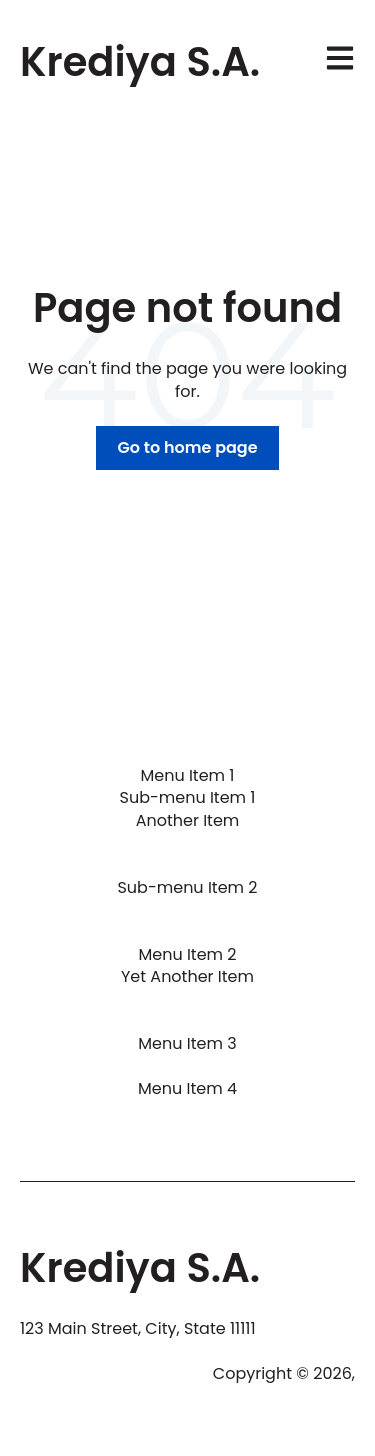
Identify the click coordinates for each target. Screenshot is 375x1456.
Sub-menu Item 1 (188, 797)
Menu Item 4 (187, 1088)
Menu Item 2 (187, 954)
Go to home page (187, 447)
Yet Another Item (187, 976)
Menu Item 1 (187, 775)
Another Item (188, 820)
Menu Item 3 (187, 1043)
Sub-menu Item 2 (187, 887)
